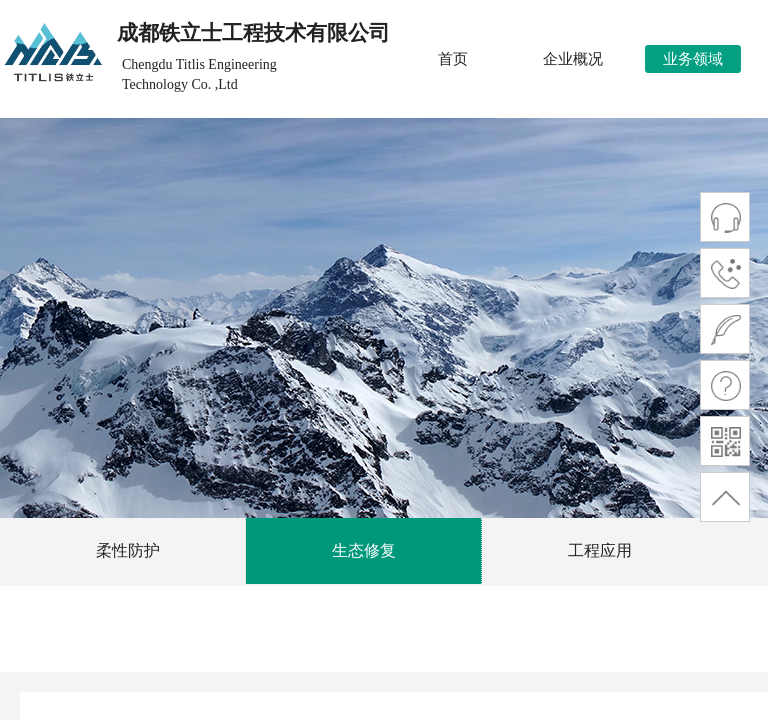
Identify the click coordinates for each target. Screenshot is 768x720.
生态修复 (364, 550)
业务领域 (693, 59)
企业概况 (573, 59)
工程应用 (600, 550)
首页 (453, 59)
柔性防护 (128, 550)
